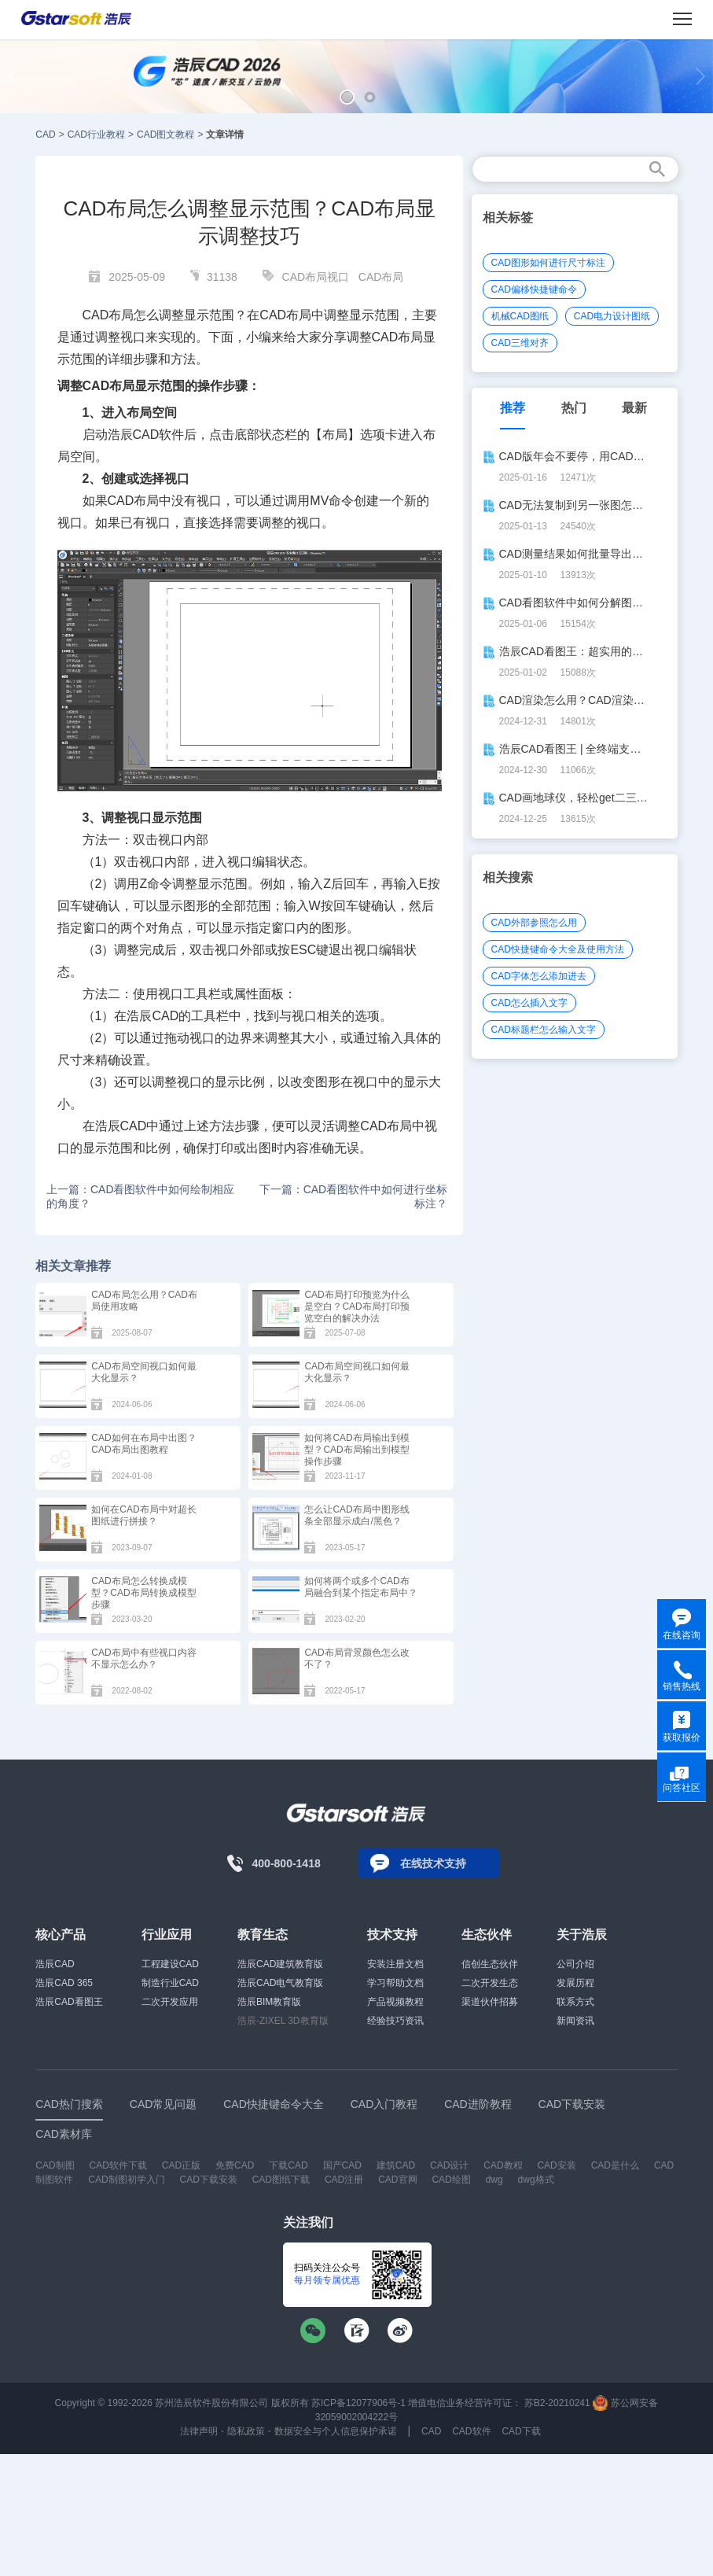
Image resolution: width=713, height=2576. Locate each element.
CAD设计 (449, 2165)
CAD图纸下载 (281, 2179)
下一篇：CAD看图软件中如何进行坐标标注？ (353, 1196)
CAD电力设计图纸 (612, 316)
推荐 (512, 408)
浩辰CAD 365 (64, 1982)
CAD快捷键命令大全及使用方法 (557, 949)
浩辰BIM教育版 (269, 2001)
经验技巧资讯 (395, 2020)
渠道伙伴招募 (489, 2001)
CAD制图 (54, 2165)
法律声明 (199, 2431)
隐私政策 (246, 2431)
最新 (634, 408)
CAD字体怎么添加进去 (538, 976)
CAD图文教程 (165, 134)
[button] (347, 97)
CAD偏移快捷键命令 (534, 289)
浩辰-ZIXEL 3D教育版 (283, 2020)
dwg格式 (536, 2179)
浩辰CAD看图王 (68, 2001)
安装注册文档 (395, 1964)
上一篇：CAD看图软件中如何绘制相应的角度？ (140, 1196)
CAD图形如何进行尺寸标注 (548, 262)
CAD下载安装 (208, 2179)
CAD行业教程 (96, 134)
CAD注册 (344, 2179)
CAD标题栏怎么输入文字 (543, 1029)
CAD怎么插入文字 (529, 1002)
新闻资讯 (575, 2020)
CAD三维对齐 (520, 342)
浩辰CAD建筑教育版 (280, 1964)
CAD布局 (381, 277)
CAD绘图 (451, 2179)
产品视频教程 (395, 2001)
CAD (45, 134)
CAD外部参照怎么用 (534, 922)
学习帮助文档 (395, 1982)
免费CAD (234, 2165)
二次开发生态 (489, 1982)
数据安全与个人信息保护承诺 (335, 2431)
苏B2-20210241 (557, 2402)
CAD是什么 (615, 2165)
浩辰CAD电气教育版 (280, 1982)
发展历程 (575, 1982)
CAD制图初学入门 (126, 2179)
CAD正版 (181, 2165)
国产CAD (342, 2165)
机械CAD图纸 (520, 316)
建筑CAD (396, 2165)
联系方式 (575, 2001)
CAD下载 (521, 2431)
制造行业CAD (170, 1982)
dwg (494, 2179)
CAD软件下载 (118, 2165)
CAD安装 (556, 2165)
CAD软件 (159, 434)
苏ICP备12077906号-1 (358, 2402)
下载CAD (288, 2165)
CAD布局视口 (316, 277)
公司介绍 (575, 1964)
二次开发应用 (169, 2001)
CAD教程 (502, 2165)
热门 (573, 408)
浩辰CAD (54, 1964)
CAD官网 (397, 2179)
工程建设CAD (170, 1964)
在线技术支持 (433, 1863)
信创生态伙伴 (489, 1964)
